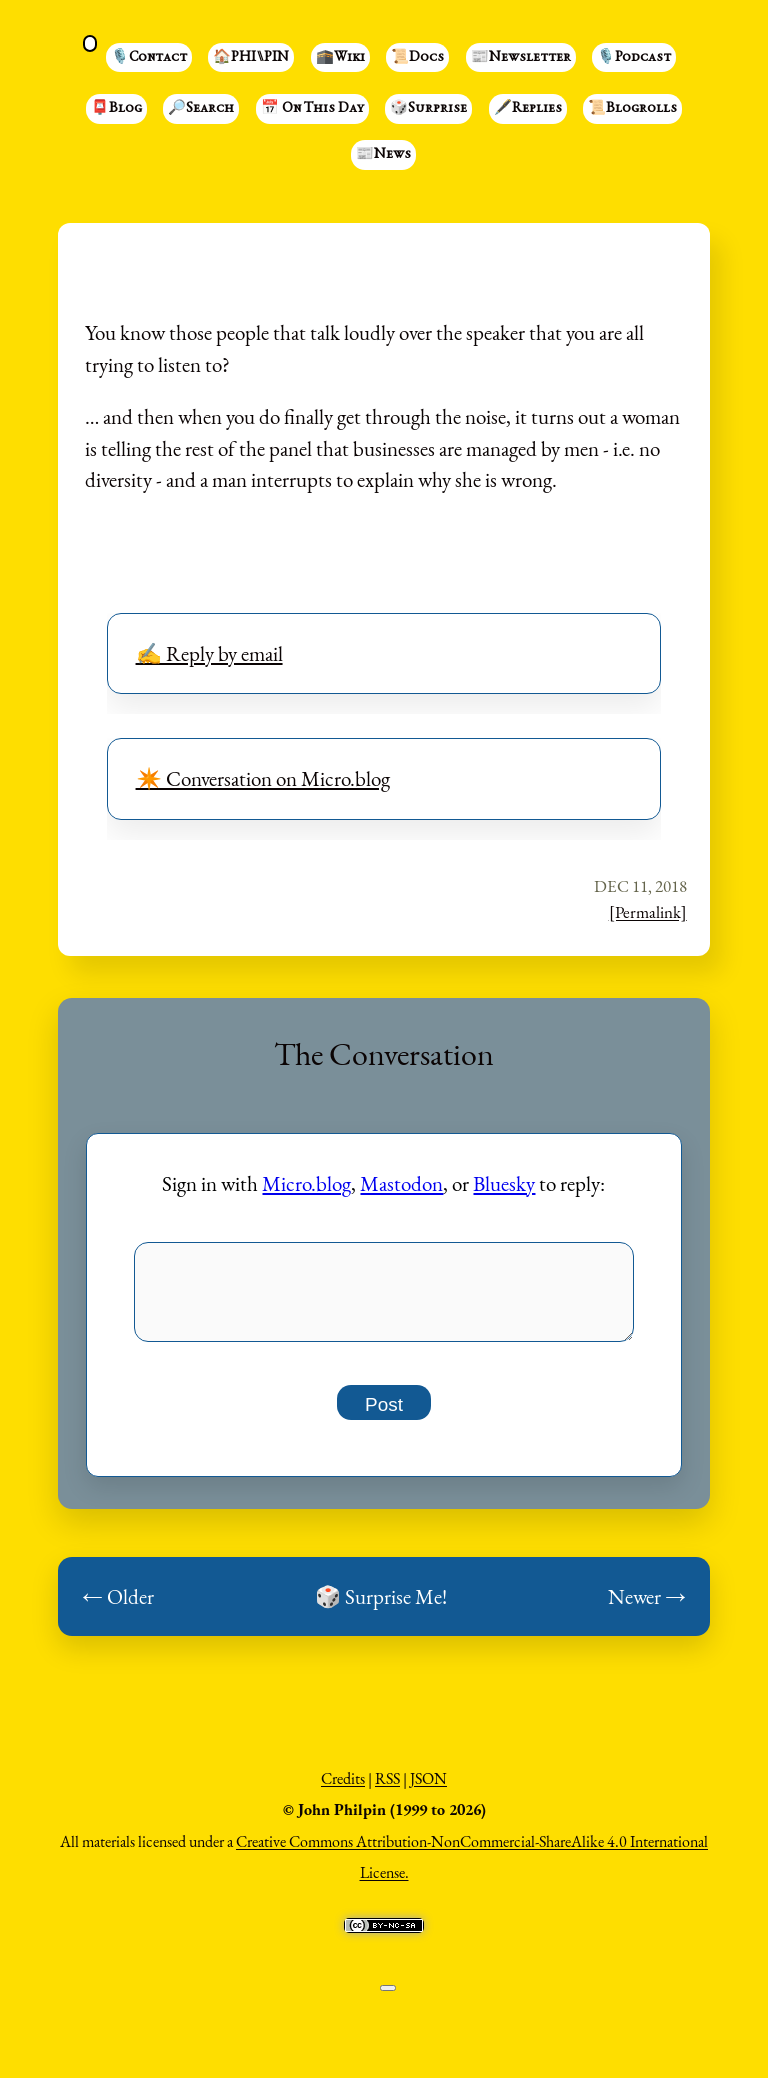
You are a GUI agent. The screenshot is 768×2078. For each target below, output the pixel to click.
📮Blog (116, 109)
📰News (383, 155)
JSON (428, 1789)
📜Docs (417, 58)
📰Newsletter (521, 58)
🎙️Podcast (634, 58)
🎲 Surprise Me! (381, 1607)
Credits (343, 1789)
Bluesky (504, 1183)
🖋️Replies (528, 109)
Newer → (647, 1607)
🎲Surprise (428, 109)
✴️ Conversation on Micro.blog (263, 778)
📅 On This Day (312, 109)
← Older (118, 1607)
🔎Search (201, 109)
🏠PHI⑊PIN (251, 58)
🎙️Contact (149, 58)
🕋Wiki (340, 58)
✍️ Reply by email (209, 653)
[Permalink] (648, 912)
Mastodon (401, 1183)
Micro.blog (306, 1183)
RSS (387, 1789)
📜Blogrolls (632, 109)
